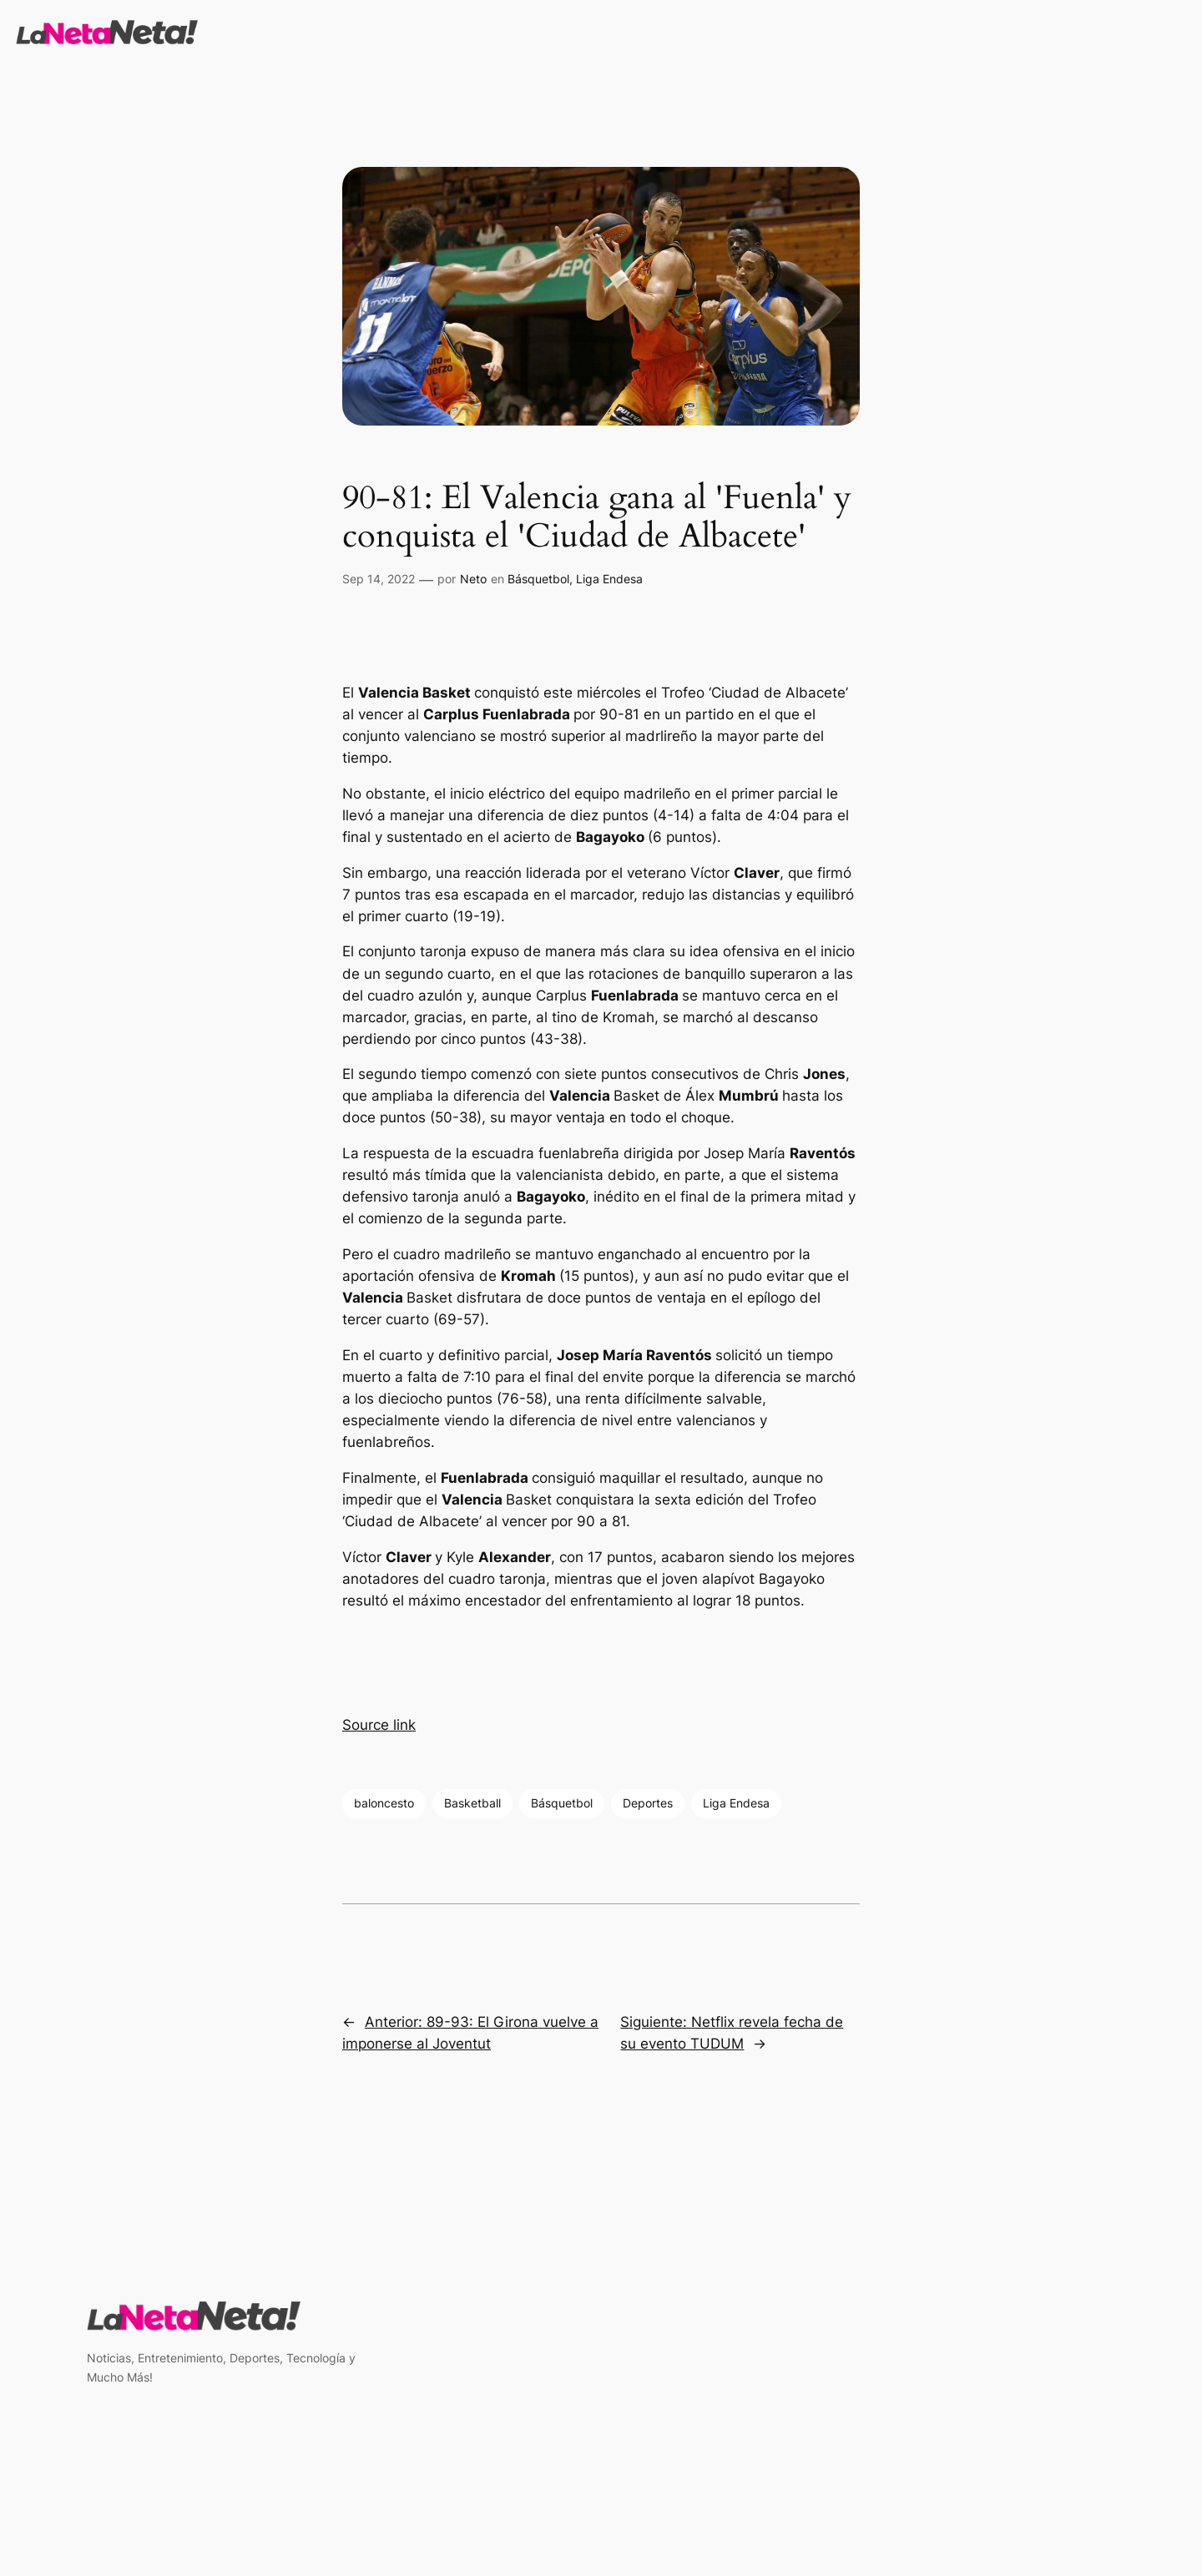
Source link (379, 1724)
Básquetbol (538, 579)
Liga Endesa (609, 579)
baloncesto (384, 1803)
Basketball (472, 1803)
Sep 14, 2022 (378, 579)
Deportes (648, 1803)
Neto (473, 579)
